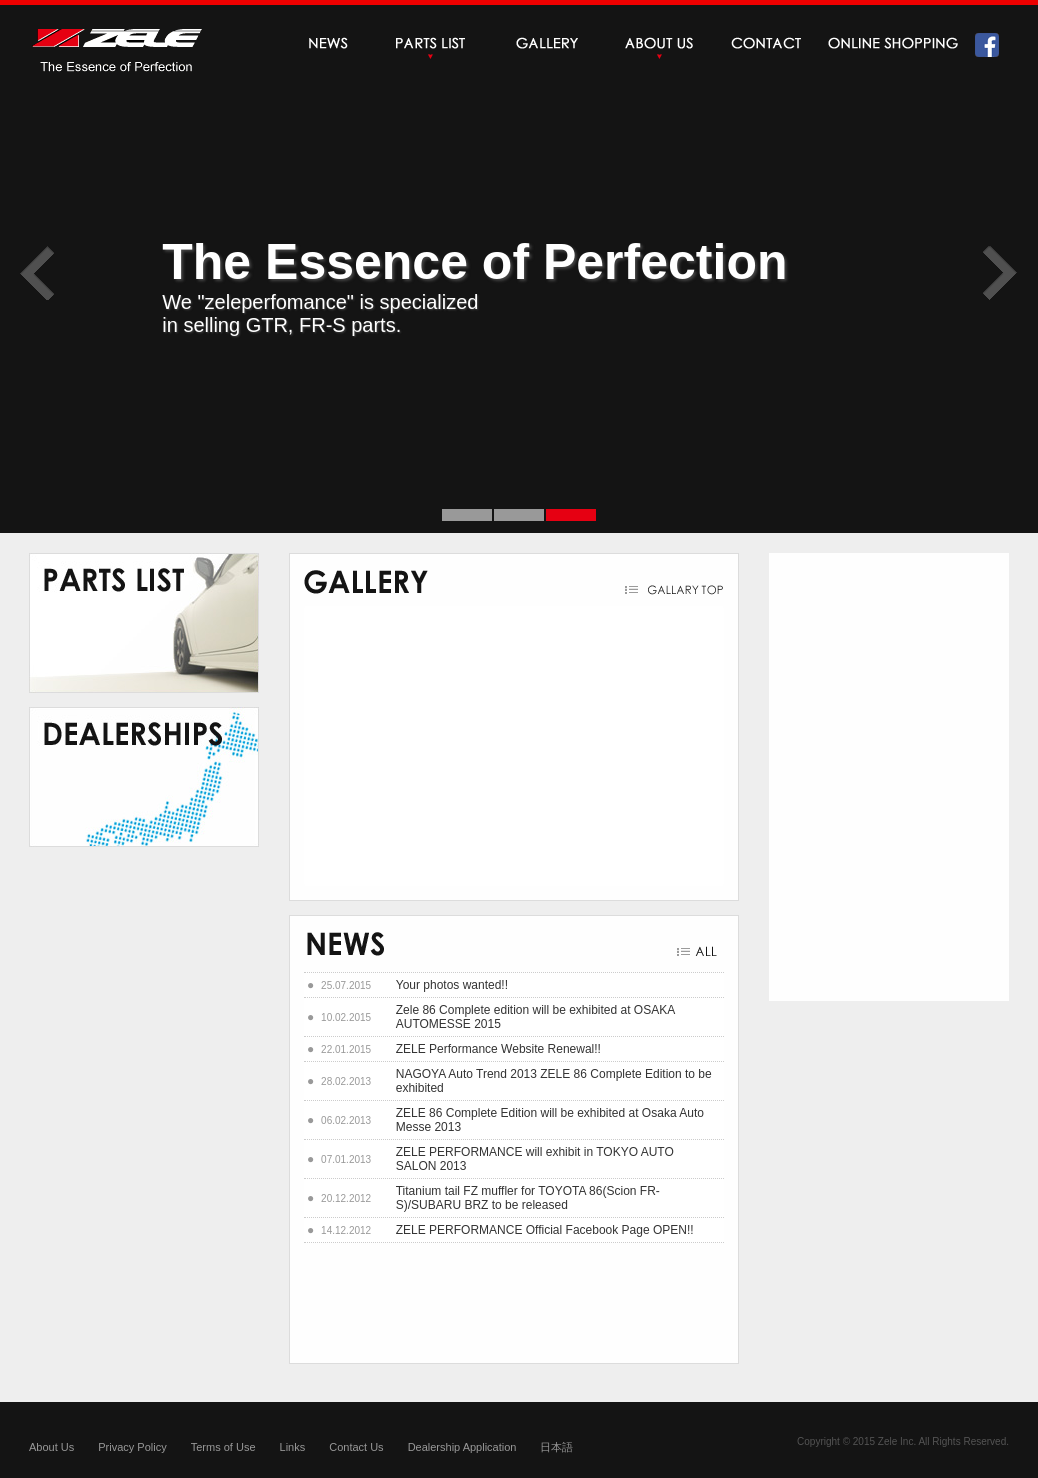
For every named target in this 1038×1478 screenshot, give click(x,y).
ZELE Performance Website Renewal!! (498, 1049)
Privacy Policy (132, 1447)
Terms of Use (223, 1447)
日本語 (556, 1447)
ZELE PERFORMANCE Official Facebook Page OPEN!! (545, 1230)
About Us (51, 1447)
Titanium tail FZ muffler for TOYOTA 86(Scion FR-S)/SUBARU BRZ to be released (528, 1198)
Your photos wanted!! (452, 985)
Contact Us (356, 1447)
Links (293, 1447)
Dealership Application (462, 1447)
